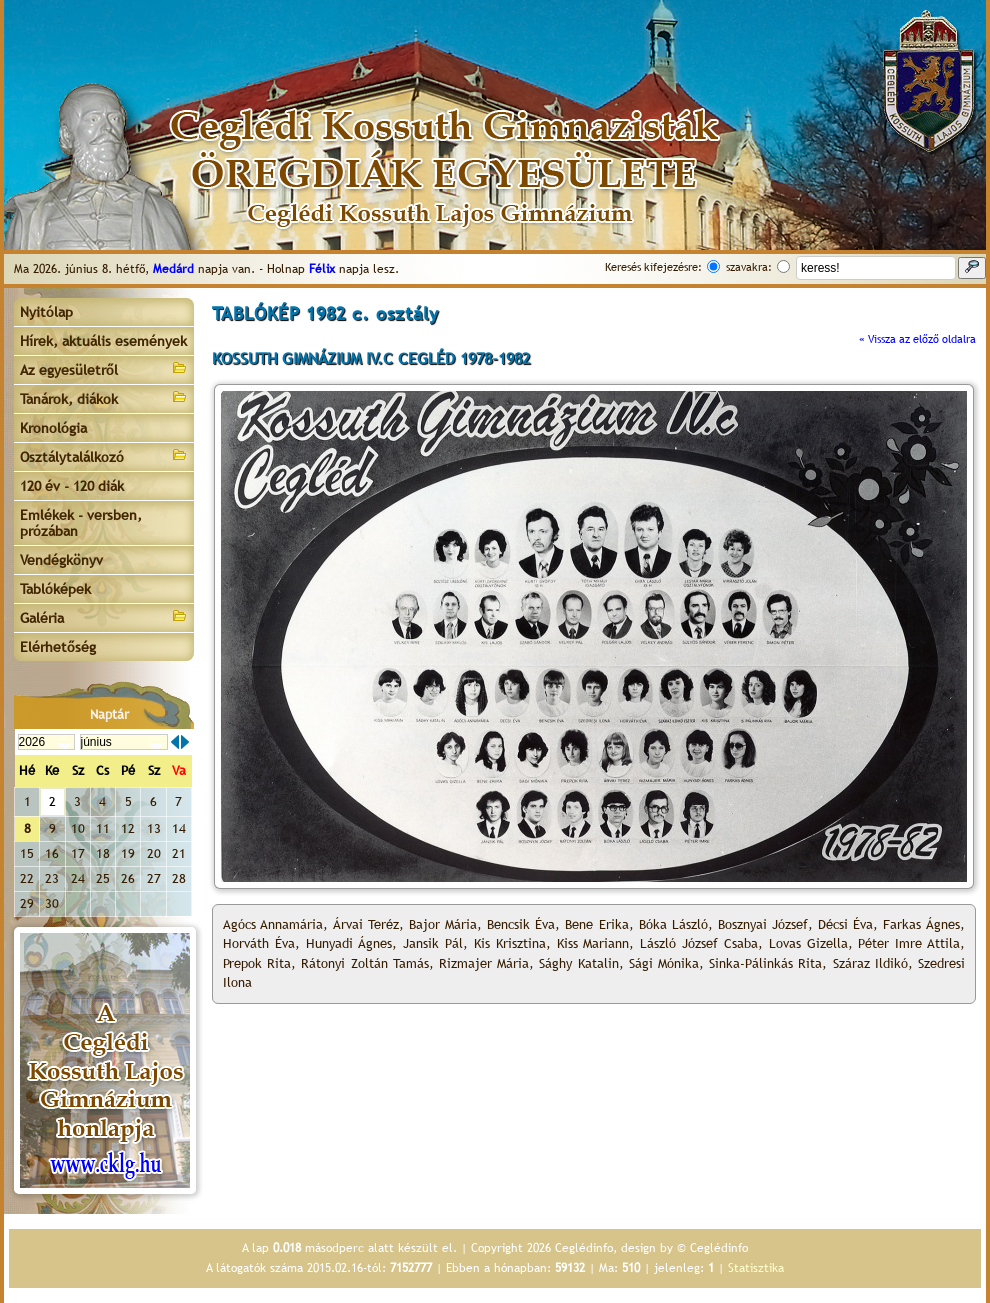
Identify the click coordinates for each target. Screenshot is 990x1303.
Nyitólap (46, 312)
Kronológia (53, 428)
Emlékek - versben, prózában (81, 523)
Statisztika (756, 1268)
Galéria (104, 616)
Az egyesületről (104, 368)
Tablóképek (55, 589)
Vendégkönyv (61, 560)
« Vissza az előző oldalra (917, 339)
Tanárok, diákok (104, 397)
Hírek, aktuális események (103, 341)
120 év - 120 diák (72, 486)
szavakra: (749, 267)
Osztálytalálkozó (104, 455)
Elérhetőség (58, 647)
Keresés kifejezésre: (653, 267)
